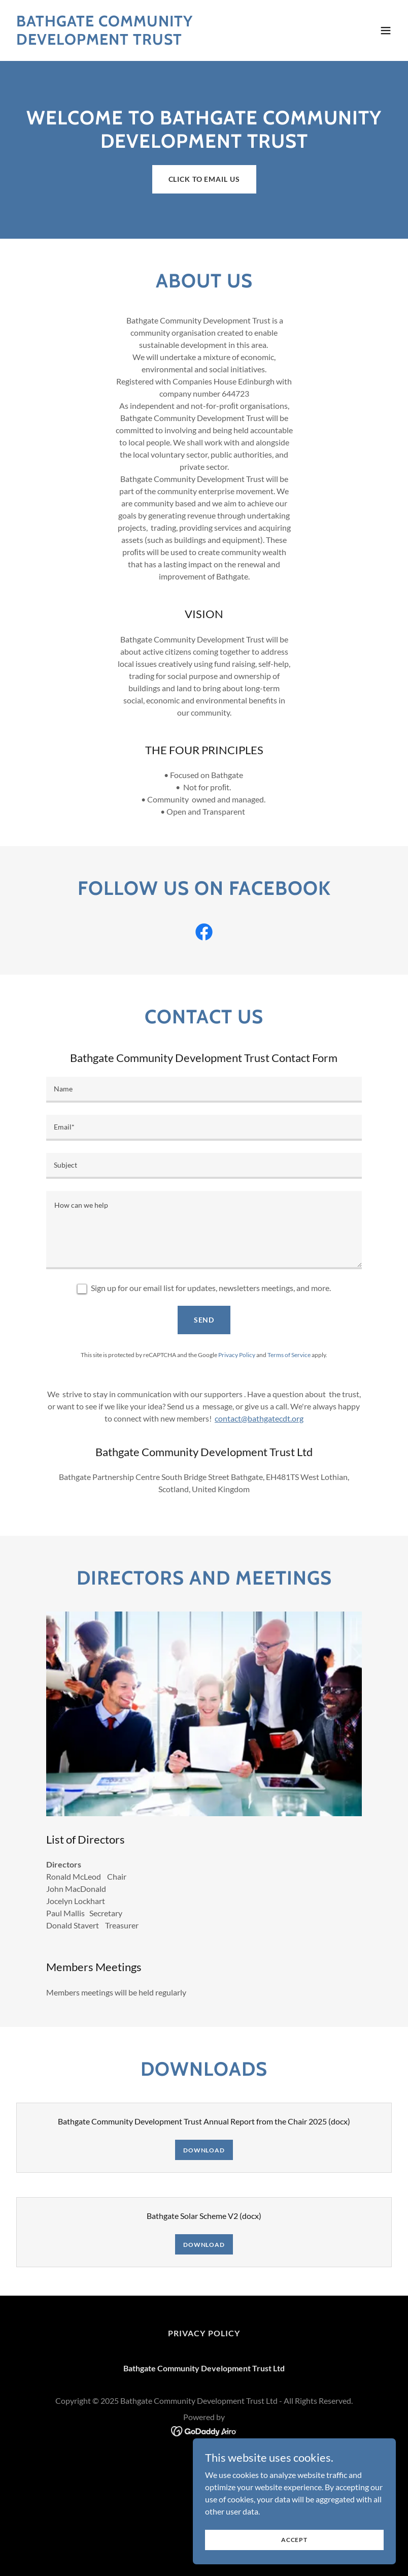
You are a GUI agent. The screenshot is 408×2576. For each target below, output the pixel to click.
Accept (294, 2539)
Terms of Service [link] (289, 1355)
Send (204, 1319)
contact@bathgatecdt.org (259, 1418)
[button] (386, 30)
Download (203, 2150)
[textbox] (204, 1090)
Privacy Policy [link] (236, 1355)
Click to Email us (204, 179)
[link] (146, 41)
